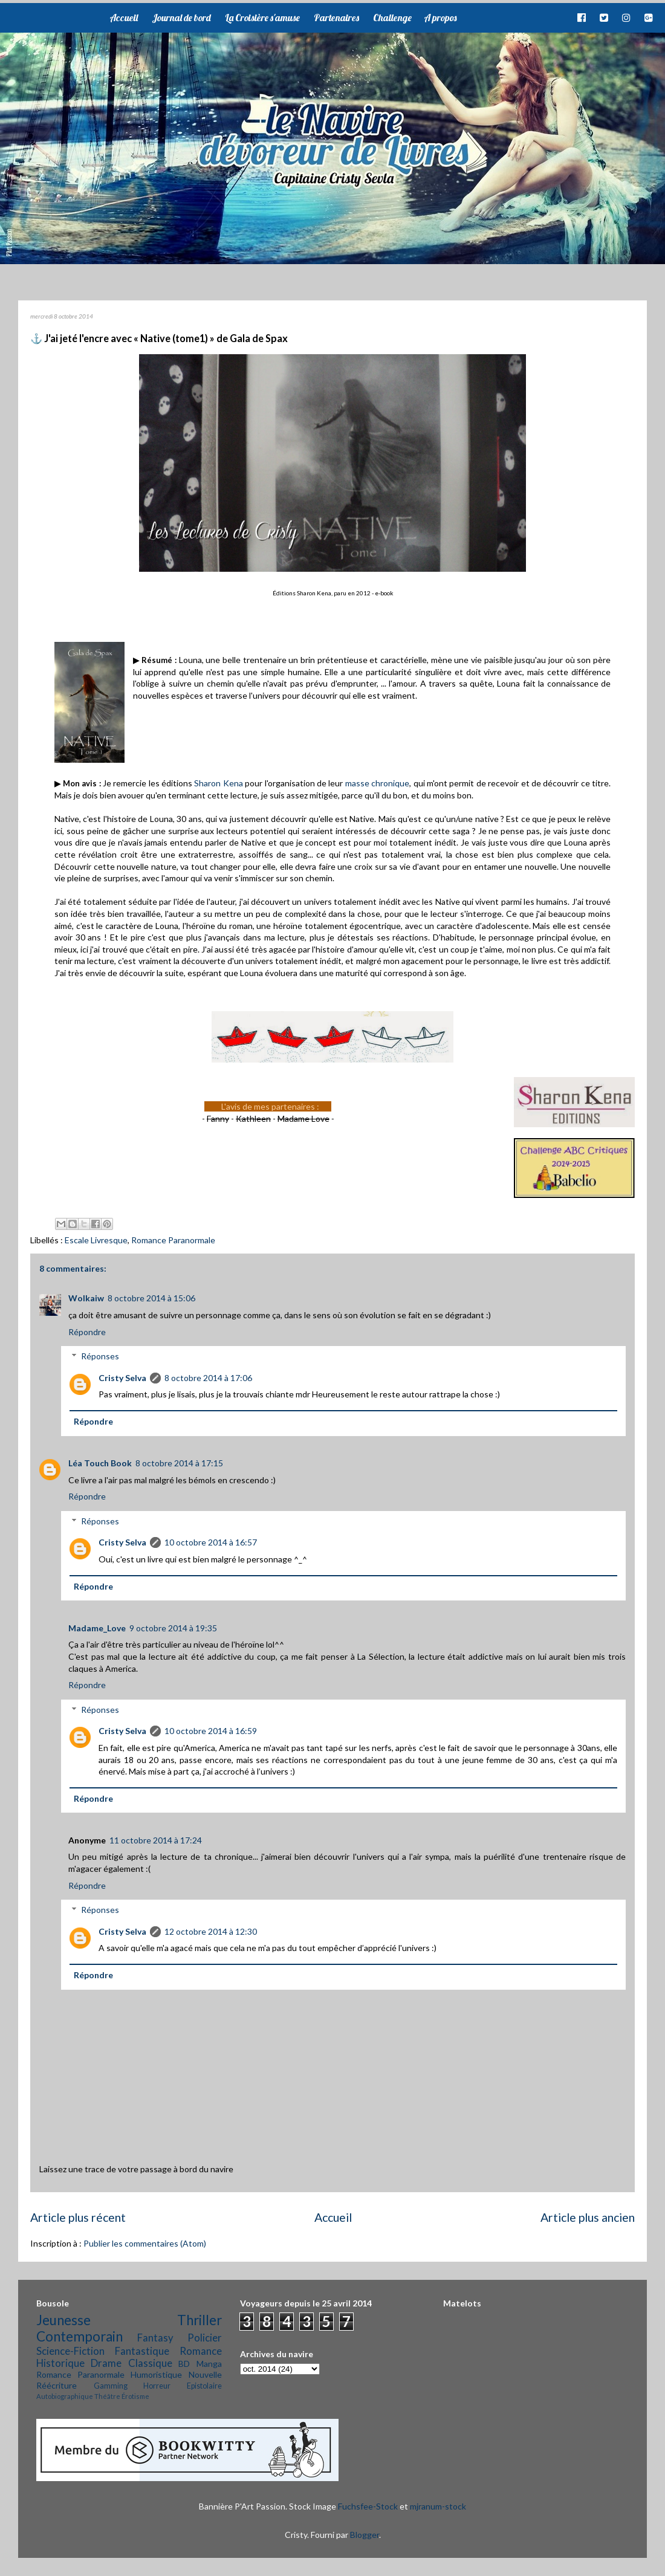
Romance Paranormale (173, 1240)
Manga (209, 2363)
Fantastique (142, 2351)
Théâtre (107, 2396)
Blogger (364, 2534)
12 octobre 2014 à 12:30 (210, 1931)
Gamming (111, 2385)
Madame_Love (97, 1628)
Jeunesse (63, 2320)
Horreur (156, 2385)
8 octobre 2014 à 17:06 (208, 1378)
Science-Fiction (70, 2351)
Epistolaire (204, 2385)
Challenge (392, 17)
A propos (440, 17)
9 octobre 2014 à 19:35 (173, 1628)
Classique (150, 2363)
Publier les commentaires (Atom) (144, 2243)
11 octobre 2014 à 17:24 (155, 1840)
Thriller (199, 2320)
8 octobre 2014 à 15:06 (151, 1298)
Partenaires (336, 17)
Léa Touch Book (100, 1463)
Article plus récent (78, 2217)
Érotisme (135, 2396)
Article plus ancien (587, 2217)
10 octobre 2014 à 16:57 (210, 1542)
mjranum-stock (438, 2506)
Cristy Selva (122, 1378)
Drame (106, 2363)
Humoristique (156, 2374)
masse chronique (377, 783)
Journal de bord (181, 17)
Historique (60, 2363)
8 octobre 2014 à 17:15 (179, 1463)
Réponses (100, 1356)
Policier (204, 2337)
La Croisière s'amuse (262, 17)
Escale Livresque (96, 1240)
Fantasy (155, 2337)
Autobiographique (64, 2396)
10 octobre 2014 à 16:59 (210, 1731)
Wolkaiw (86, 1298)
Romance (201, 2351)
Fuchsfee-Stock (368, 2506)
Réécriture (56, 2385)
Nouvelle (205, 2374)
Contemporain (79, 2336)
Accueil (123, 17)
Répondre (87, 1332)
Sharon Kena (218, 783)
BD (184, 2363)
